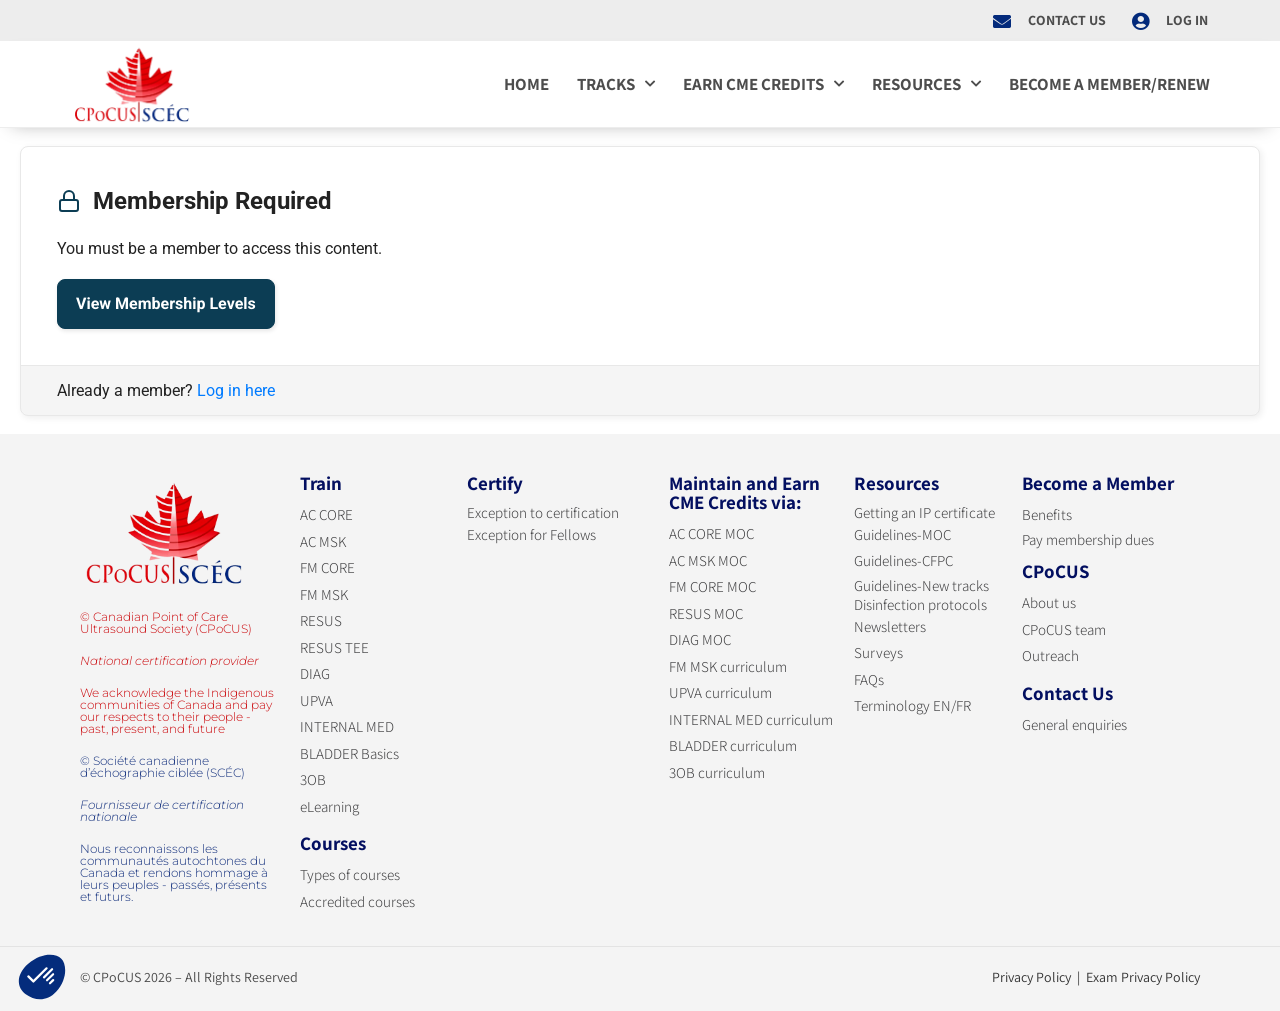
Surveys (878, 652)
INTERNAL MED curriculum (751, 719)
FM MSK (324, 594)
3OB (313, 779)
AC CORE (326, 514)
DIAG (315, 673)
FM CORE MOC (712, 586)
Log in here (236, 390)
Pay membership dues (1088, 539)
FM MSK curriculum (728, 666)
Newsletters (890, 626)
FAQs (869, 679)
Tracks (616, 84)
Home (526, 84)
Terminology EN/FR (912, 705)
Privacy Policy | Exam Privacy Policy (1096, 977)
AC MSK (323, 541)
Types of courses (350, 874)
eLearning (329, 806)
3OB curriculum (717, 772)
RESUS (321, 620)
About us (1049, 602)
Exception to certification (543, 512)
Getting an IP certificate (924, 512)
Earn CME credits (763, 84)
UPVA (316, 700)
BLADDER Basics (349, 753)
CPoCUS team (1064, 629)
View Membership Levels (166, 303)
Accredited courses (357, 901)
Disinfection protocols (920, 604)
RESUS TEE (334, 647)
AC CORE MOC (711, 533)
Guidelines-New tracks (921, 585)
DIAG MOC (700, 639)
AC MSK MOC (708, 560)
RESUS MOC (706, 613)
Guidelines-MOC (902, 534)
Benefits (1047, 514)
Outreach (1050, 655)
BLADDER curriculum (733, 745)
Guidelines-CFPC (903, 560)
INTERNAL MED (347, 726)
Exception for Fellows (531, 534)
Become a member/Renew (1109, 84)
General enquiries (1074, 724)
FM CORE (327, 567)
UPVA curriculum (720, 692)
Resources (926, 84)
